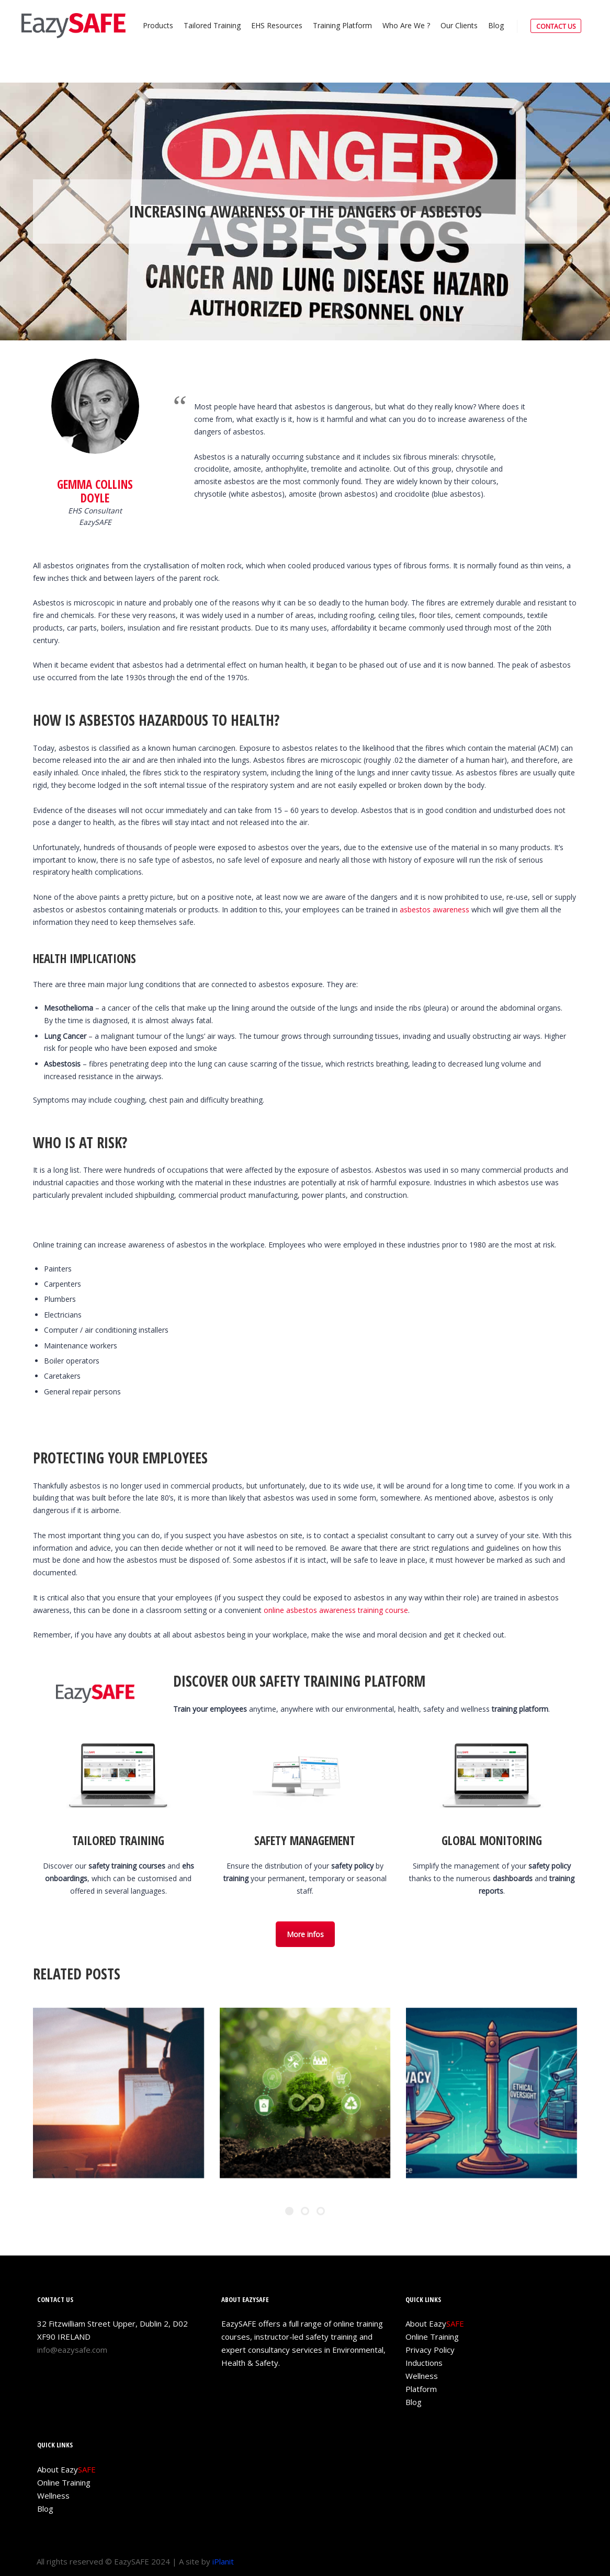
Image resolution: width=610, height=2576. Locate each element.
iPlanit (223, 2561)
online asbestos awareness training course (336, 1610)
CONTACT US (555, 26)
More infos (305, 1934)
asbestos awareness (434, 909)
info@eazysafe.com (72, 2349)
